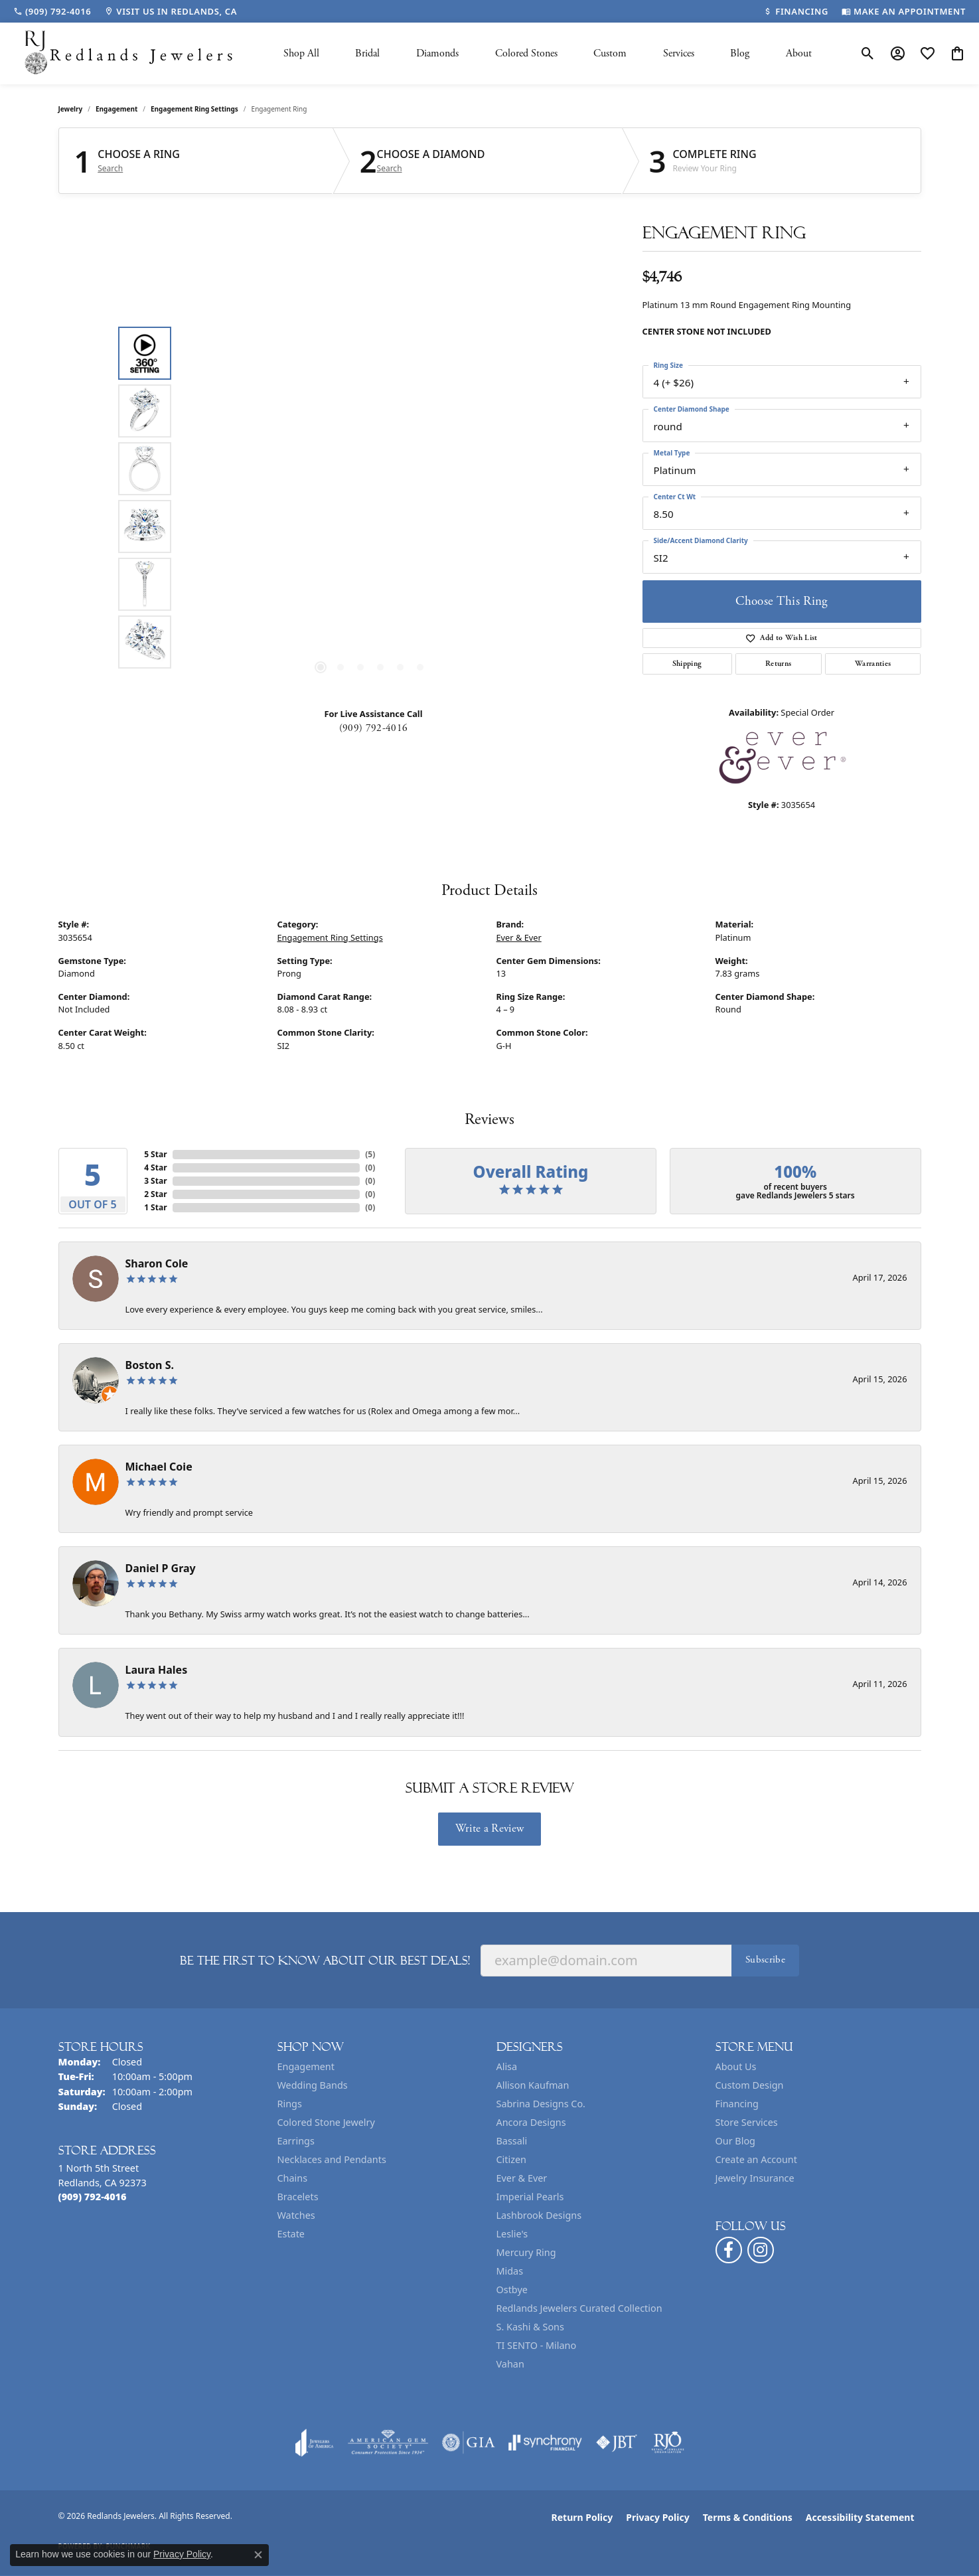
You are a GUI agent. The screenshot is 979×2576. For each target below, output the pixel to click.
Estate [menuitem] (291, 2233)
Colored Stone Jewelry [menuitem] (326, 2122)
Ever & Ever (519, 937)
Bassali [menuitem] (512, 2140)
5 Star (155, 1154)
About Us (736, 2066)
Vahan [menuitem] (510, 2364)
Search (110, 168)
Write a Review (489, 1828)
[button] (868, 53)
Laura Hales (156, 1669)
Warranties (873, 664)
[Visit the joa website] (314, 2442)
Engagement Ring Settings (194, 109)
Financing (737, 2103)
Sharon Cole (156, 1263)
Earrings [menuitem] (296, 2140)
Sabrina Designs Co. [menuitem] (540, 2103)
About (799, 53)
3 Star (155, 1180)
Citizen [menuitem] (511, 2159)
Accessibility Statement (860, 2517)
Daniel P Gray (160, 1568)
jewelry (70, 109)
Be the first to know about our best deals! (325, 1960)
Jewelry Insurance (754, 2178)
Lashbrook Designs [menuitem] (539, 2215)
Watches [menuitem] (296, 2215)
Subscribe (765, 1959)
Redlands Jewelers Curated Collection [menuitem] (579, 2308)
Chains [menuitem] (292, 2178)
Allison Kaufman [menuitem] (532, 2085)
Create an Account (756, 2159)
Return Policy (582, 2517)
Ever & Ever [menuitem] (522, 2178)
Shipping (687, 664)
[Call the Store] (92, 2196)
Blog (739, 53)
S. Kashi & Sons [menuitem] (530, 2326)
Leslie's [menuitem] (512, 2233)
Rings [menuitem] (289, 2103)
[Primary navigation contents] (547, 53)
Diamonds (437, 53)
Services (678, 53)
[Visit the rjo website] (667, 2442)
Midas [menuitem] (510, 2271)
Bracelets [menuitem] (298, 2196)
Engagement (116, 109)
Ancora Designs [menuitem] (531, 2122)
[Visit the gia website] (468, 2442)
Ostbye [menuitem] (512, 2289)
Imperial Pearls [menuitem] (530, 2196)
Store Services (746, 2122)
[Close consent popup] (258, 2555)
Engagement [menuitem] (306, 2066)
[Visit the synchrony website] (545, 2442)
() (370, 1154)
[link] (52, 11)
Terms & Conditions (747, 2517)
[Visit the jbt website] (616, 2442)
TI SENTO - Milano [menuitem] (536, 2345)
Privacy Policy (657, 2517)
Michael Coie (158, 1466)
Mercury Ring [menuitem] (526, 2252)
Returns (778, 664)
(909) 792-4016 (373, 728)
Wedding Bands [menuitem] (312, 2085)
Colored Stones (526, 53)
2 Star (155, 1194)
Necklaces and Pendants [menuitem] (331, 2159)
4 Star (155, 1167)
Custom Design (749, 2085)
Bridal (367, 53)
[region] (370, 498)
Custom (610, 53)
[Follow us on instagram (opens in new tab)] (760, 2250)
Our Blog (735, 2140)
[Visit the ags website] (388, 2442)
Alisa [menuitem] (507, 2066)
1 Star (155, 1207)
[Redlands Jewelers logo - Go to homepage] (129, 53)
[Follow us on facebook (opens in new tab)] (728, 2250)
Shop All (301, 53)
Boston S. (150, 1365)
